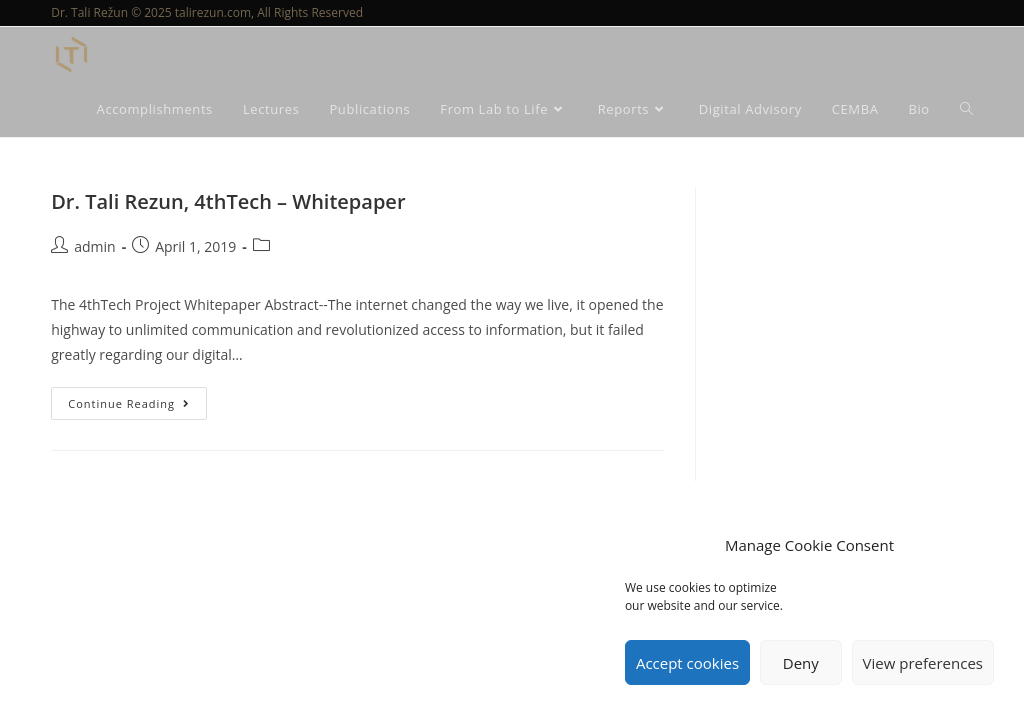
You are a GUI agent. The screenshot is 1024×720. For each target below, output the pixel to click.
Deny (801, 663)
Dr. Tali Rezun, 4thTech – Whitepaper (228, 201)
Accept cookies (687, 663)
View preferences (923, 663)
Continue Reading (137, 399)
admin (94, 246)
